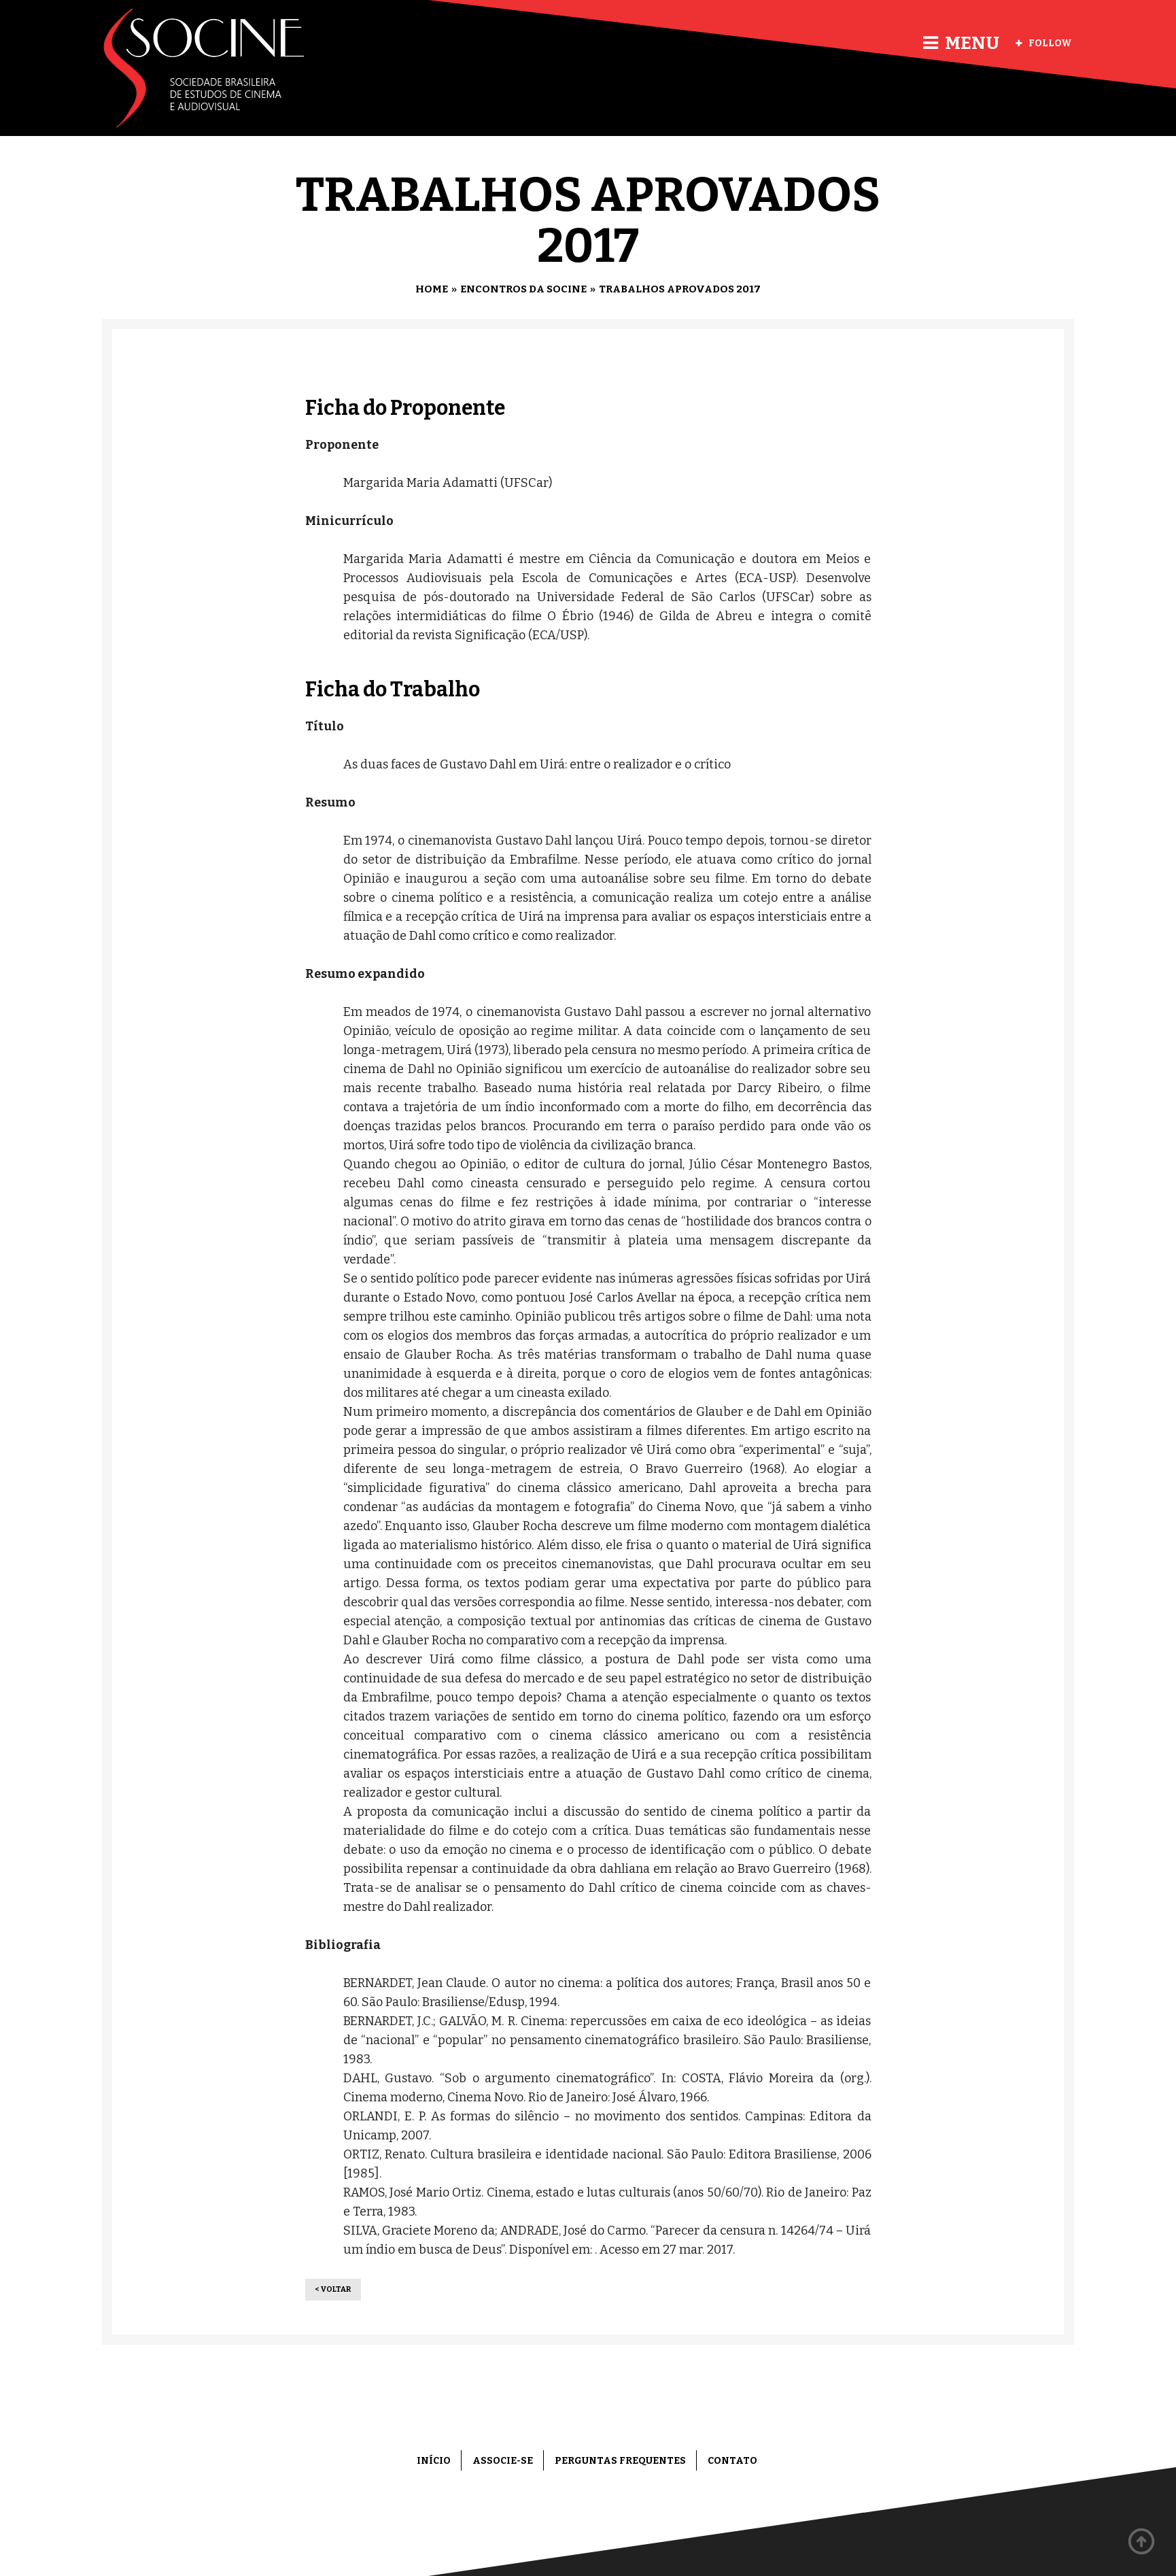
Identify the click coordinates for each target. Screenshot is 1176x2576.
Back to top (1142, 2542)
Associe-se (502, 2461)
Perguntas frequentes (620, 2461)
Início (434, 2461)
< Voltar (333, 2289)
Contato (732, 2461)
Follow (1044, 43)
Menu (961, 43)
